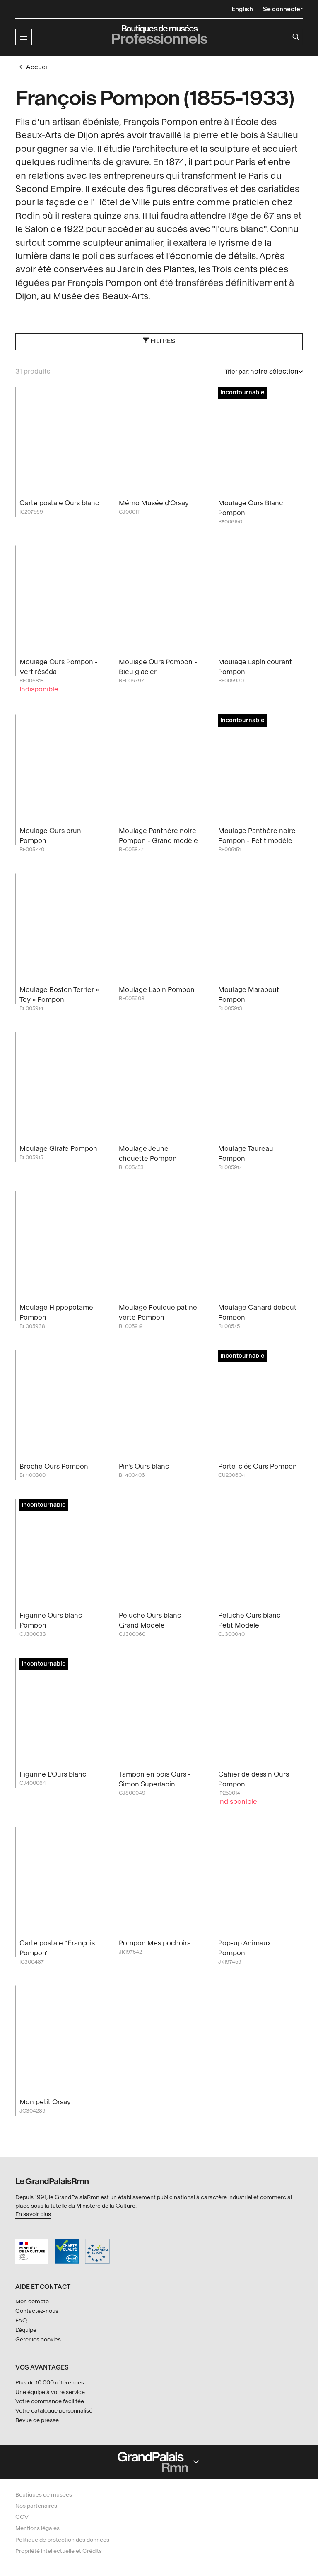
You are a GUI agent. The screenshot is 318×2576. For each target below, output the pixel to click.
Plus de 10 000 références (49, 2382)
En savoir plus (33, 2214)
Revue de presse (37, 2420)
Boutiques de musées (43, 2494)
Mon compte (32, 2302)
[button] (23, 37)
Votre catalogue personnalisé (53, 2411)
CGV (22, 2517)
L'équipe (25, 2330)
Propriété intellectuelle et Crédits (58, 2551)
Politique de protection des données (62, 2539)
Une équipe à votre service (50, 2392)
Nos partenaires (36, 2506)
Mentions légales (37, 2528)
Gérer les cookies (38, 2339)
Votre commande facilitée (49, 2401)
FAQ (21, 2320)
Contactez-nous (36, 2311)
